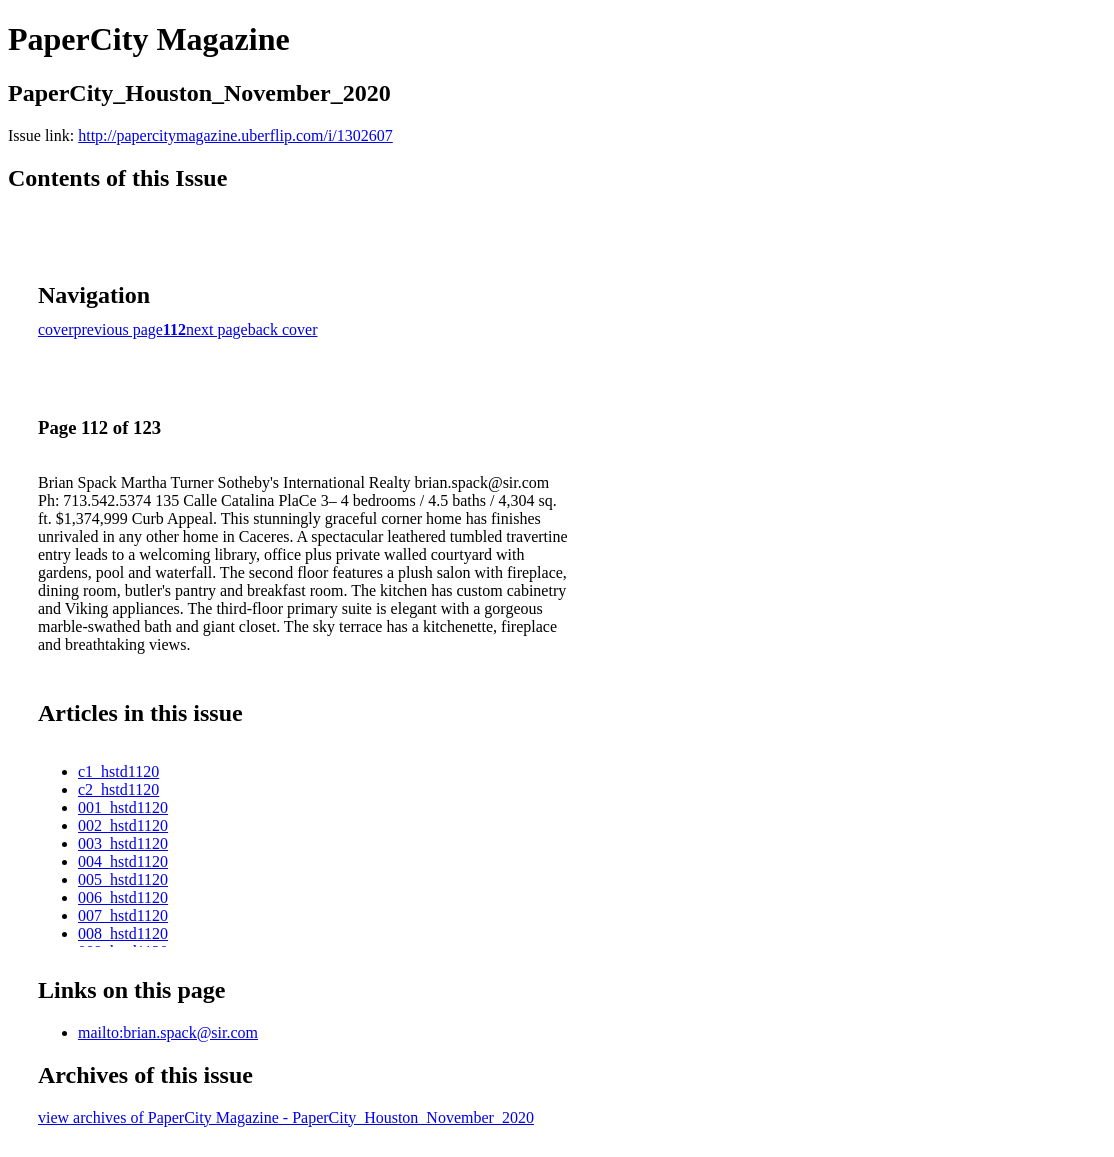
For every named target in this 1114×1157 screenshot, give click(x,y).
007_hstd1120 (123, 915)
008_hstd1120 (123, 933)
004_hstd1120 (123, 861)
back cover (283, 329)
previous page (118, 329)
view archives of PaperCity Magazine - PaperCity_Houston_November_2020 (286, 1117)
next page (217, 329)
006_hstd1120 (123, 897)
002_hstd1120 (123, 825)
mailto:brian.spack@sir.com (168, 1032)
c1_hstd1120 (118, 771)
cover (56, 329)
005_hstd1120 (123, 879)
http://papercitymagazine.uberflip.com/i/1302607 (235, 135)
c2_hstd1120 (118, 789)
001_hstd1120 (123, 807)
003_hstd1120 (123, 843)
